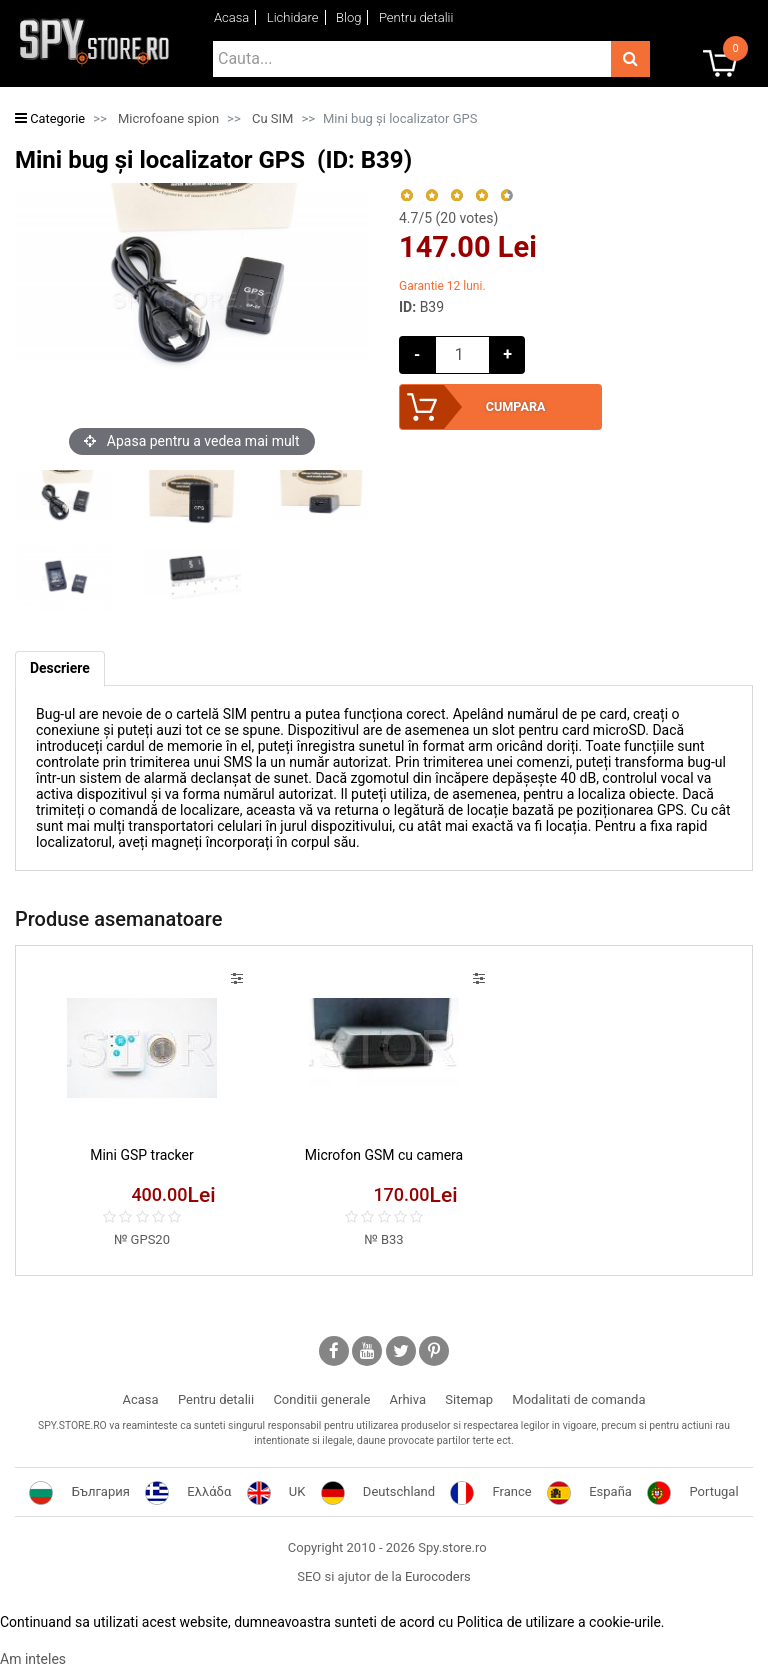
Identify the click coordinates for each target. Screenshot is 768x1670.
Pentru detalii (416, 17)
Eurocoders (438, 1576)
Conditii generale (321, 1399)
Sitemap (469, 1399)
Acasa (231, 17)
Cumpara (514, 406)
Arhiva (408, 1399)
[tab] (60, 669)
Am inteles (33, 1659)
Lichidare (293, 17)
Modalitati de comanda (578, 1399)
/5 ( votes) (448, 218)
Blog (348, 17)
